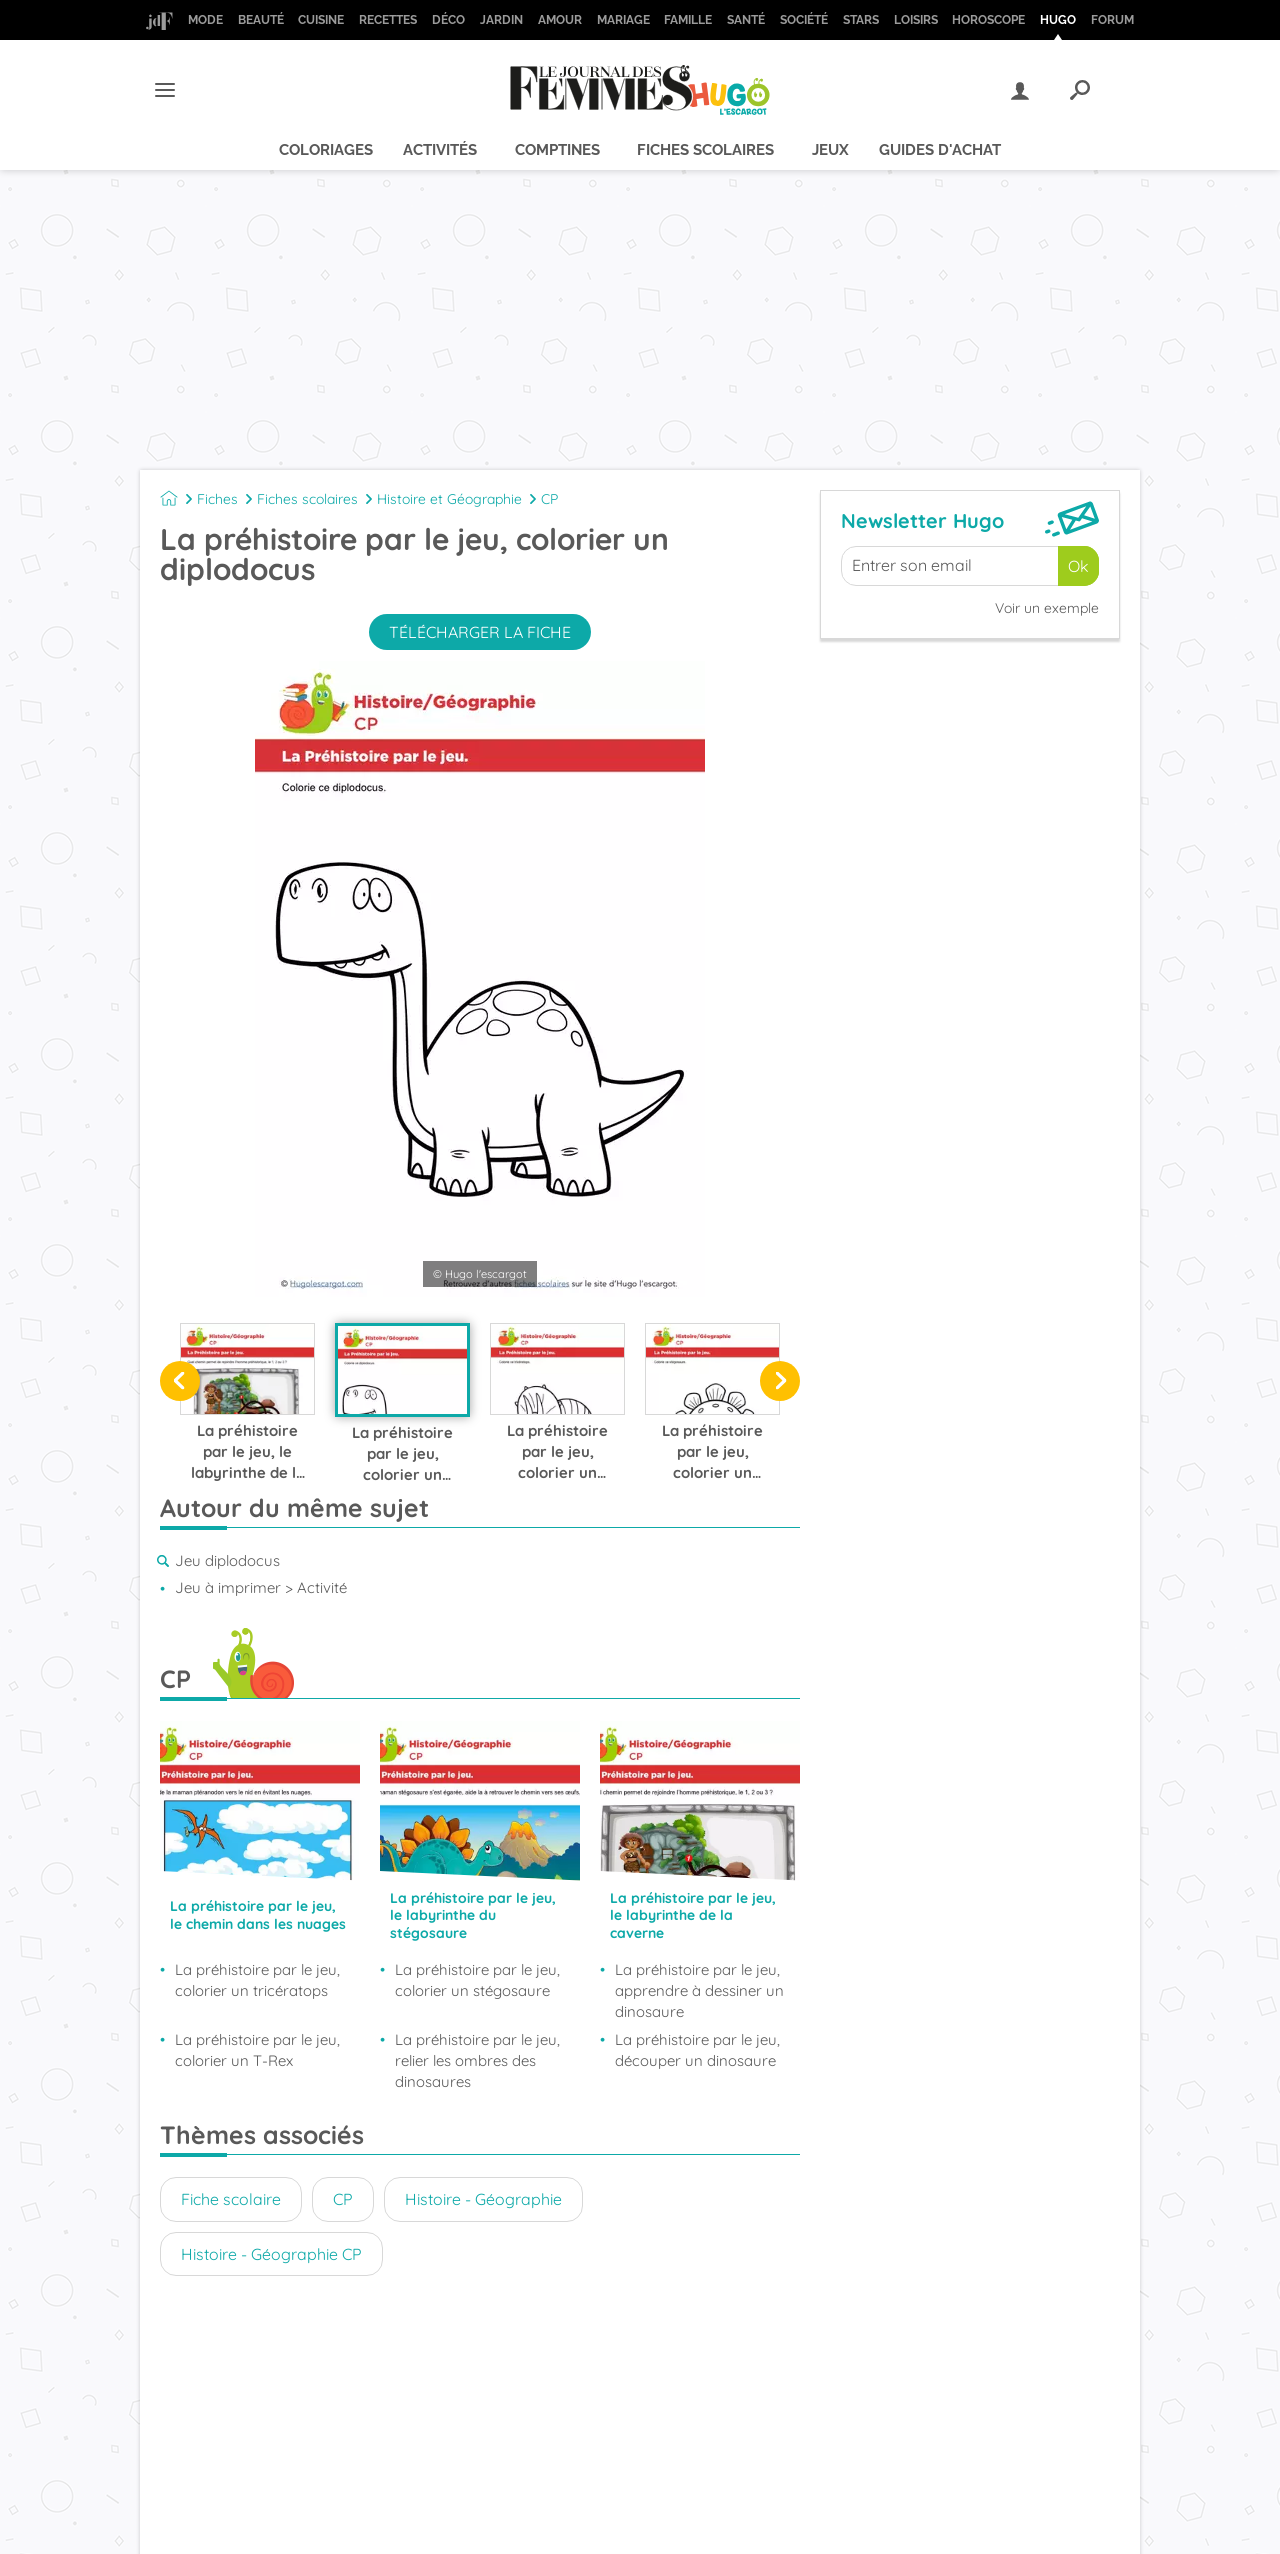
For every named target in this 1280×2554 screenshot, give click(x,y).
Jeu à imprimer (228, 1587)
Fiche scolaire (231, 2199)
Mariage (623, 20)
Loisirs (916, 20)
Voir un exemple (1047, 608)
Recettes (388, 20)
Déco (448, 20)
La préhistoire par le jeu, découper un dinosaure (697, 2050)
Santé (746, 20)
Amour (560, 20)
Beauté (261, 20)
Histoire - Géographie (483, 2199)
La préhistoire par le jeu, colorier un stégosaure (477, 1980)
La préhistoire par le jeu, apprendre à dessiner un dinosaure (699, 1990)
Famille (688, 20)
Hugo (1058, 20)
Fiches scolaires (705, 150)
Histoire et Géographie (449, 499)
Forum (1112, 20)
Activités (440, 150)
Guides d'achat (940, 150)
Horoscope (988, 20)
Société (804, 20)
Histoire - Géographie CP (271, 2254)
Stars (861, 20)
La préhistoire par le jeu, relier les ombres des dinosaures (477, 2060)
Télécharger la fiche (480, 632)
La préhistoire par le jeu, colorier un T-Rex (257, 2050)
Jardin (501, 20)
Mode (205, 20)
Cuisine (321, 20)
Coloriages (326, 150)
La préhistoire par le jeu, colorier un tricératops (257, 1980)
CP (549, 499)
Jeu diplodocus (227, 1560)
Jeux (830, 150)
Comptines (557, 150)
